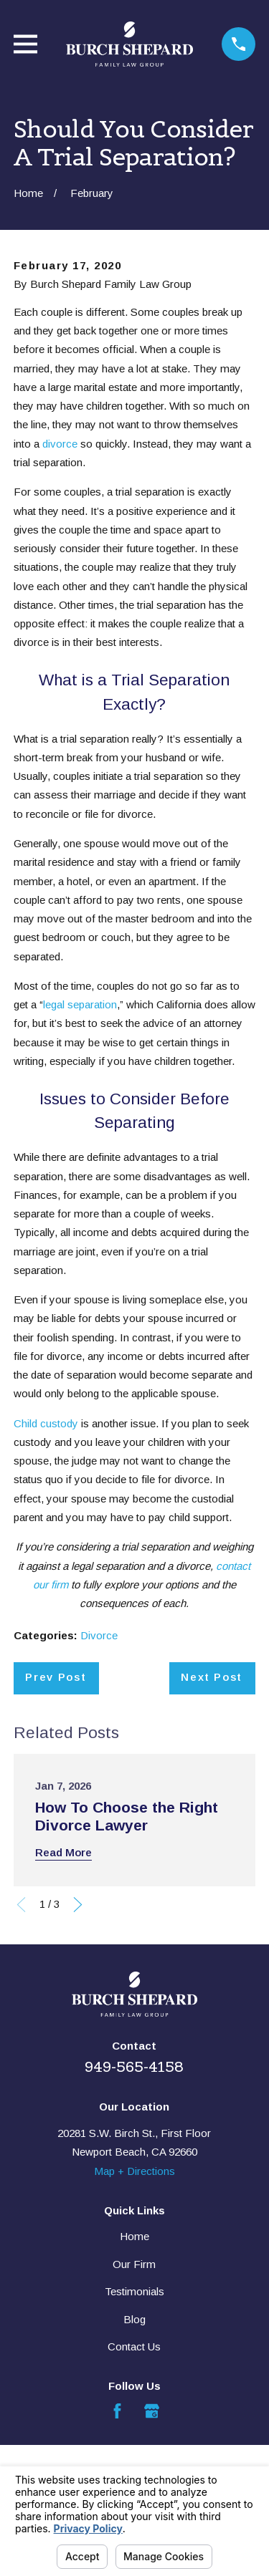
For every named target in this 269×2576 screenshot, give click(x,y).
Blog (134, 2319)
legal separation (80, 1004)
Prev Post (55, 1677)
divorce (59, 444)
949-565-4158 (134, 2067)
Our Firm (134, 2264)
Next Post (211, 1677)
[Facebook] (117, 2410)
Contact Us (134, 2346)
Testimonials (134, 2291)
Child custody (46, 1423)
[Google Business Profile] (151, 2410)
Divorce (99, 1635)
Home (134, 2236)
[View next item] (77, 1904)
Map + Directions (134, 2171)
